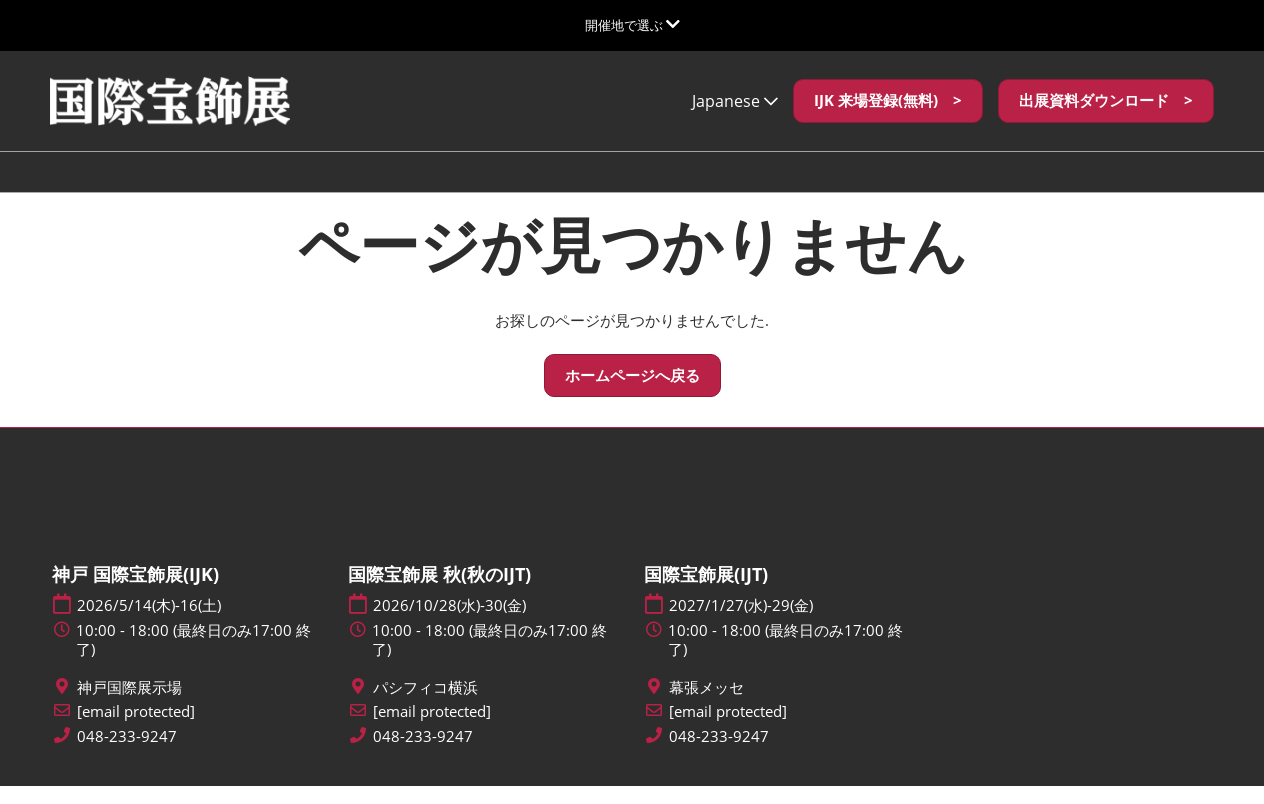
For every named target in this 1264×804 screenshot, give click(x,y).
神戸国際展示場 (129, 705)
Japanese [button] (735, 120)
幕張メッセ (706, 705)
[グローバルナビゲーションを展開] (632, 25)
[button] (888, 120)
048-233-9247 (127, 754)
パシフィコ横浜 (425, 705)
